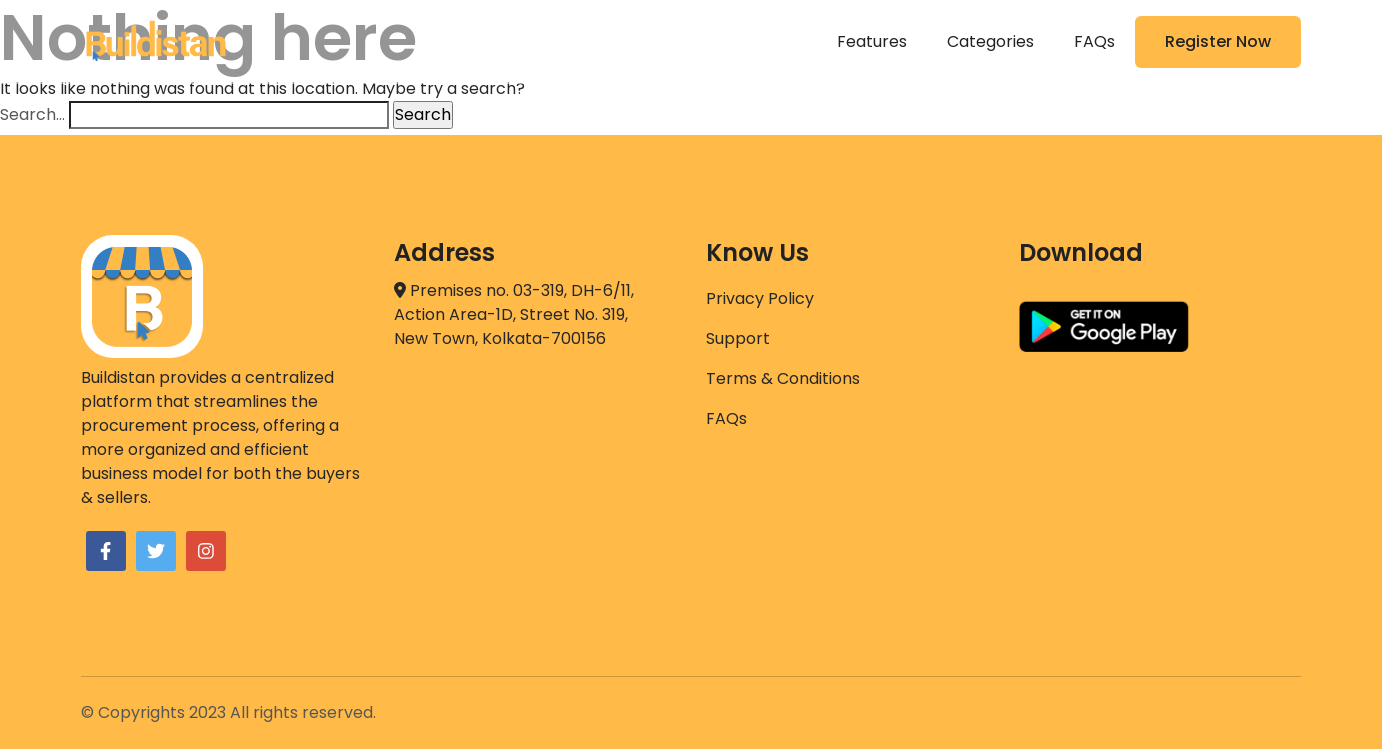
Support (738, 338)
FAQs (1094, 41)
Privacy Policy (760, 298)
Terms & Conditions (783, 378)
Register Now (1218, 41)
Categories (990, 41)
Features (872, 41)
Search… (32, 114)
